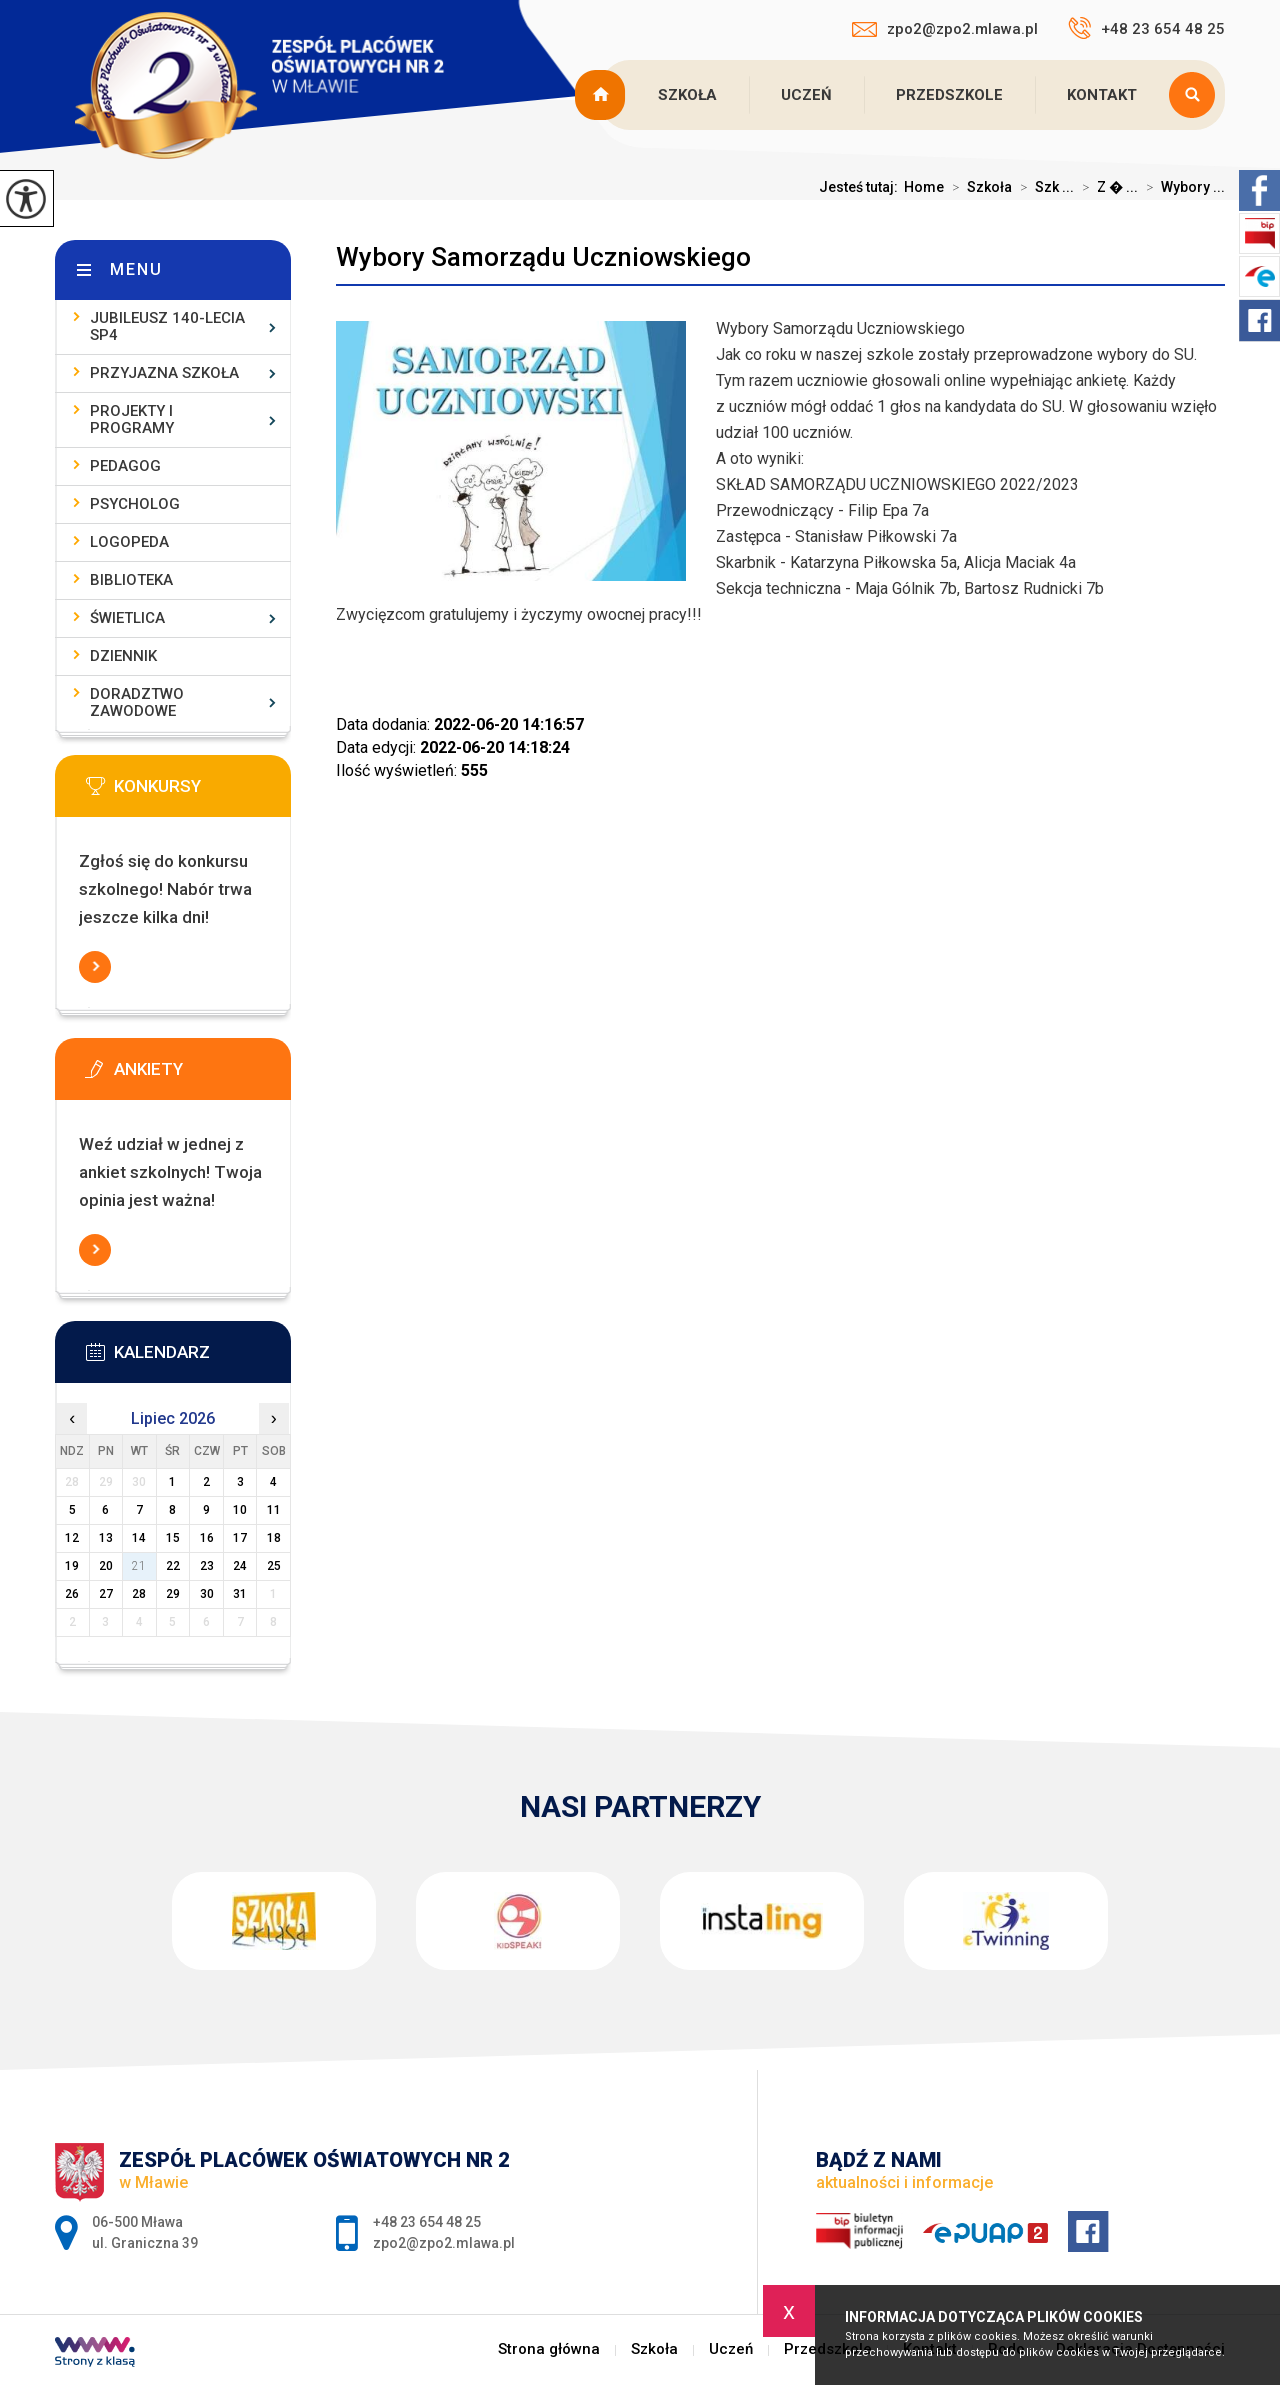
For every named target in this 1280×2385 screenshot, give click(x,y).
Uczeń (806, 95)
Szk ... (1043, 187)
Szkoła (687, 95)
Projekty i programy (132, 419)
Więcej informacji (95, 967)
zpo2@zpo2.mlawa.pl (945, 29)
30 (207, 1594)
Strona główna (603, 95)
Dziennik (123, 656)
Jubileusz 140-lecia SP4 (167, 326)
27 (106, 1594)
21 (139, 1566)
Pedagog (125, 466)
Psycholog (135, 504)
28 (139, 1594)
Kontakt (1102, 95)
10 (240, 1510)
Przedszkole (949, 95)
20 (106, 1566)
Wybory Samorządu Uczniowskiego (543, 257)
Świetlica (127, 618)
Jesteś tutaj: (861, 187)
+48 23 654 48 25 (1146, 28)
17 (240, 1538)
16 (207, 1538)
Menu (136, 269)
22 (173, 1566)
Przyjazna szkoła (164, 373)
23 (207, 1566)
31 (240, 1594)
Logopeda (129, 542)
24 (240, 1566)
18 (274, 1538)
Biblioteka (131, 580)
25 (274, 1566)
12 (72, 1538)
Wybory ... (1181, 187)
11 (274, 1510)
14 (139, 1538)
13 (106, 1538)
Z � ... (1106, 187)
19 (72, 1566)
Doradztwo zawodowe (137, 702)
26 (72, 1594)
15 (173, 1538)
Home (924, 187)
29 (173, 1594)
